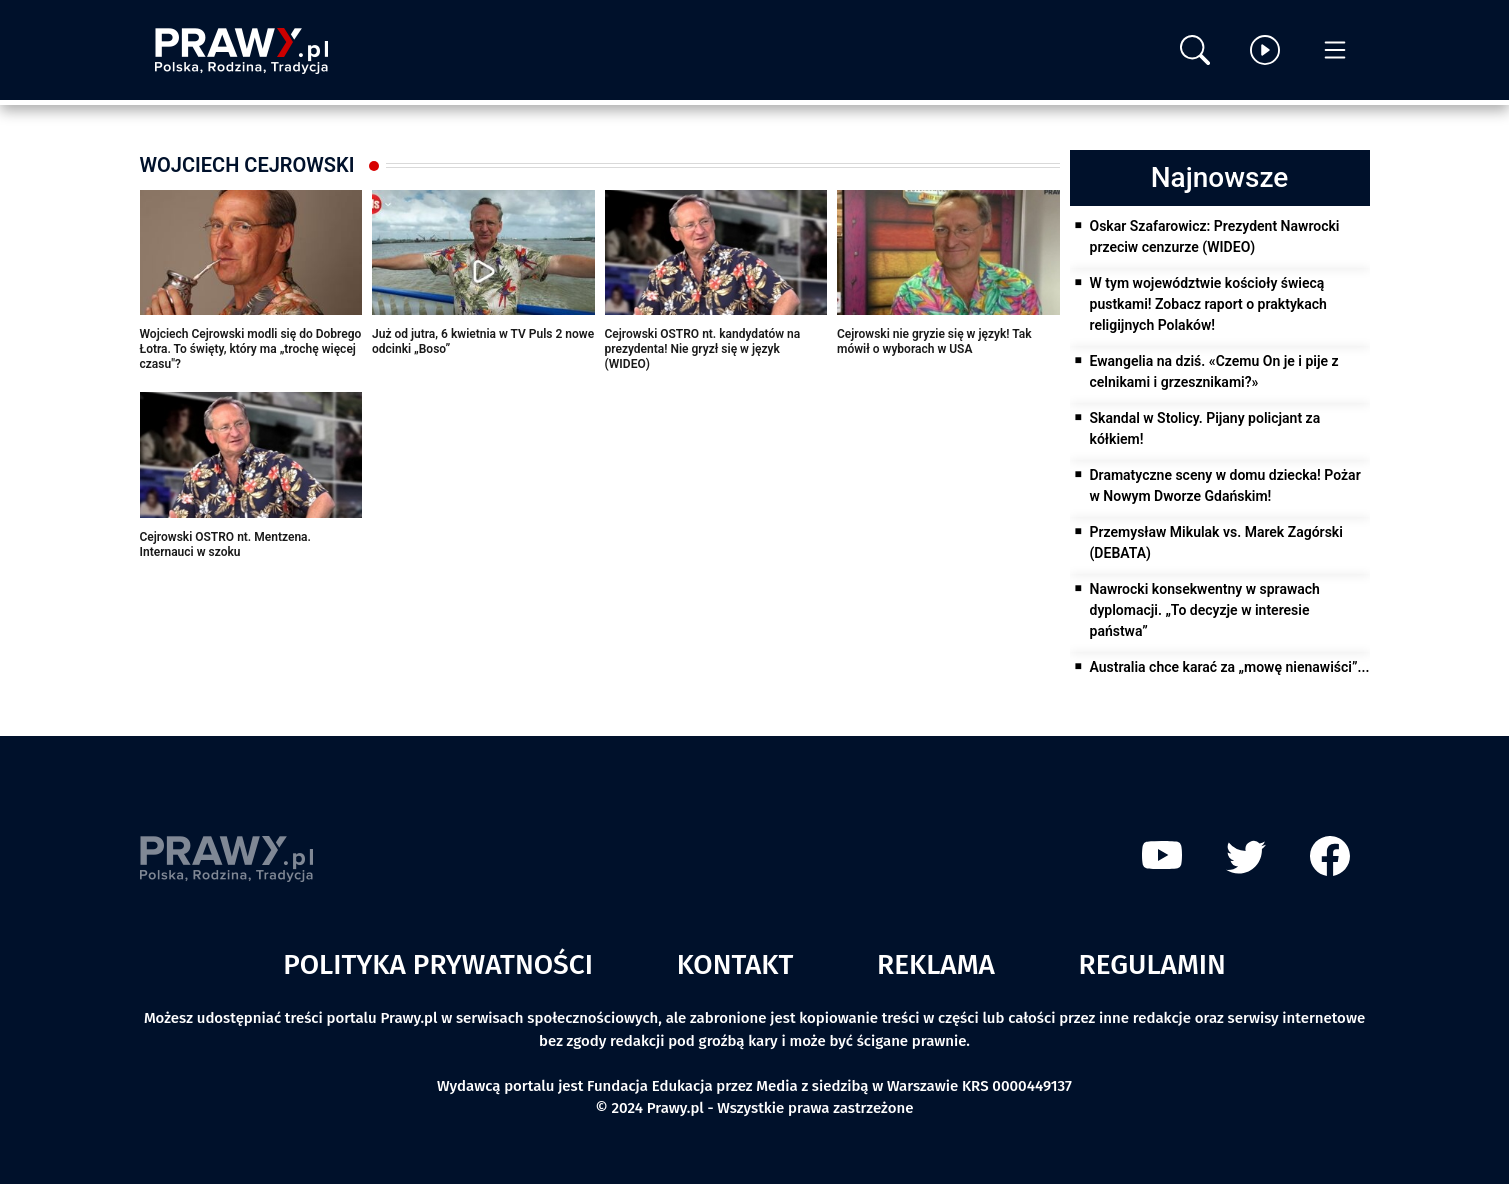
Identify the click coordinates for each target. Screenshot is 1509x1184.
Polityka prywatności (438, 964)
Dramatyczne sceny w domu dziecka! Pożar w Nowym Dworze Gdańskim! (1225, 485)
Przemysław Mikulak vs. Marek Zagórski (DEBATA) (1216, 542)
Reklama (936, 964)
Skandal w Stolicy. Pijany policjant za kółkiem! (1205, 428)
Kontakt (735, 964)
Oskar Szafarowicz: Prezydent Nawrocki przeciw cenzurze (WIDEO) (1215, 236)
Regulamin (1152, 964)
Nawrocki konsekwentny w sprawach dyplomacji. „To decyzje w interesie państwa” (1205, 610)
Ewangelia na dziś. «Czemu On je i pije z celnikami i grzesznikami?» (1214, 371)
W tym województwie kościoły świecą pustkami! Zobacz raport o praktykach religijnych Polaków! (1208, 304)
